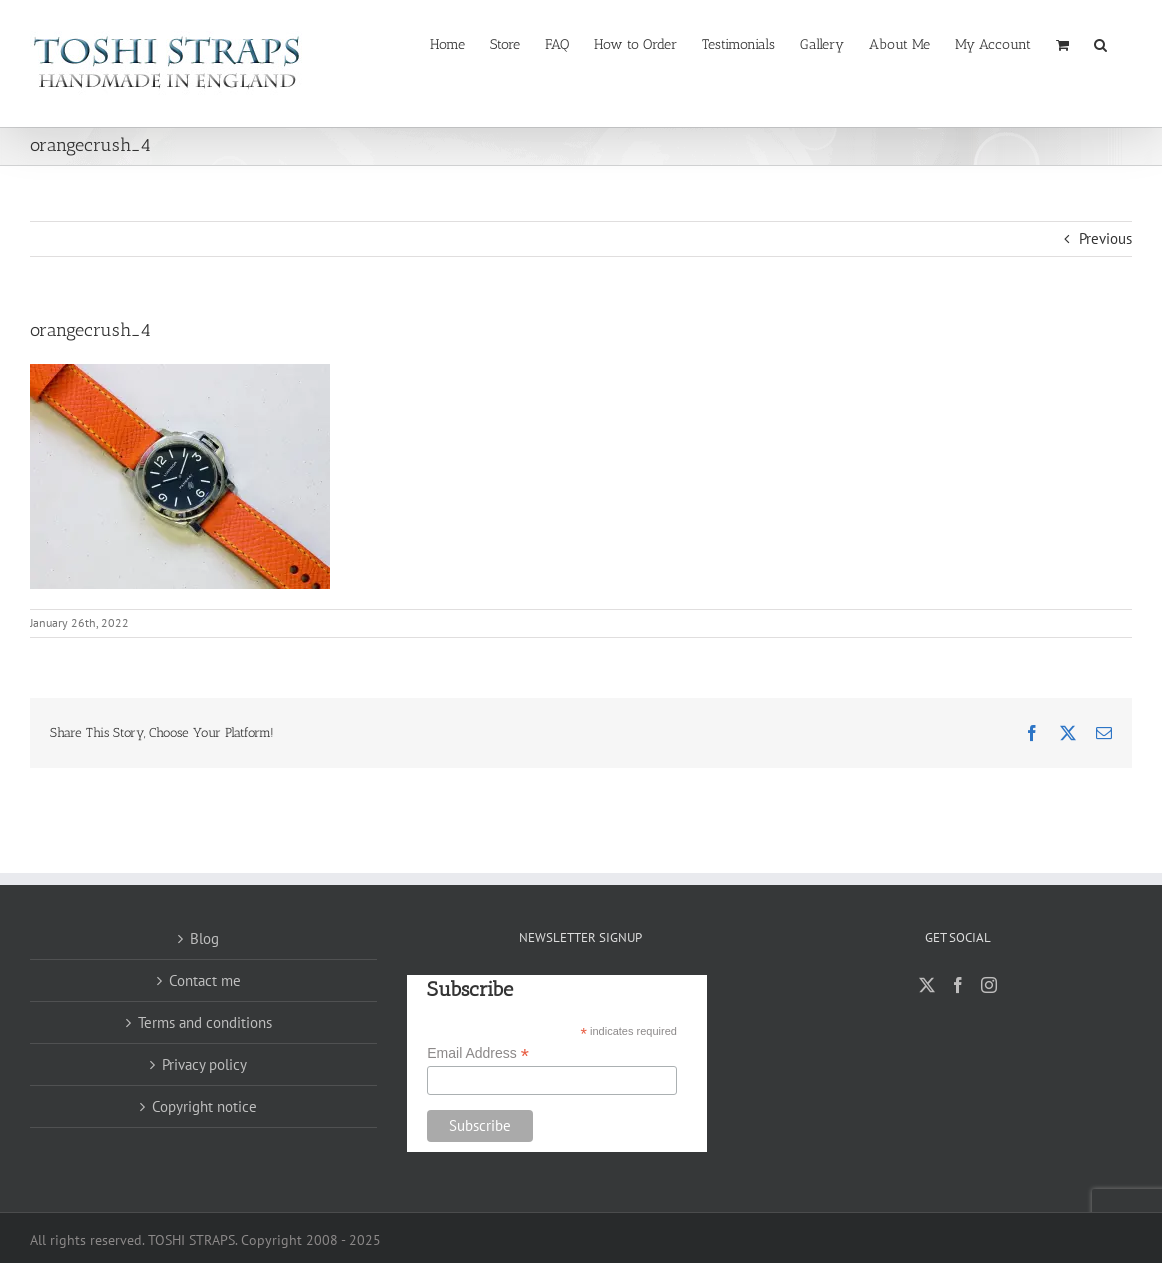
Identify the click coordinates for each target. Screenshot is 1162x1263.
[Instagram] (989, 985)
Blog (204, 938)
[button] (1100, 43)
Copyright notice (204, 1106)
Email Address (478, 1053)
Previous (1105, 238)
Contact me (205, 980)
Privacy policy (204, 1064)
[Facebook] (958, 985)
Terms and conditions (205, 1022)
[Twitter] (927, 985)
